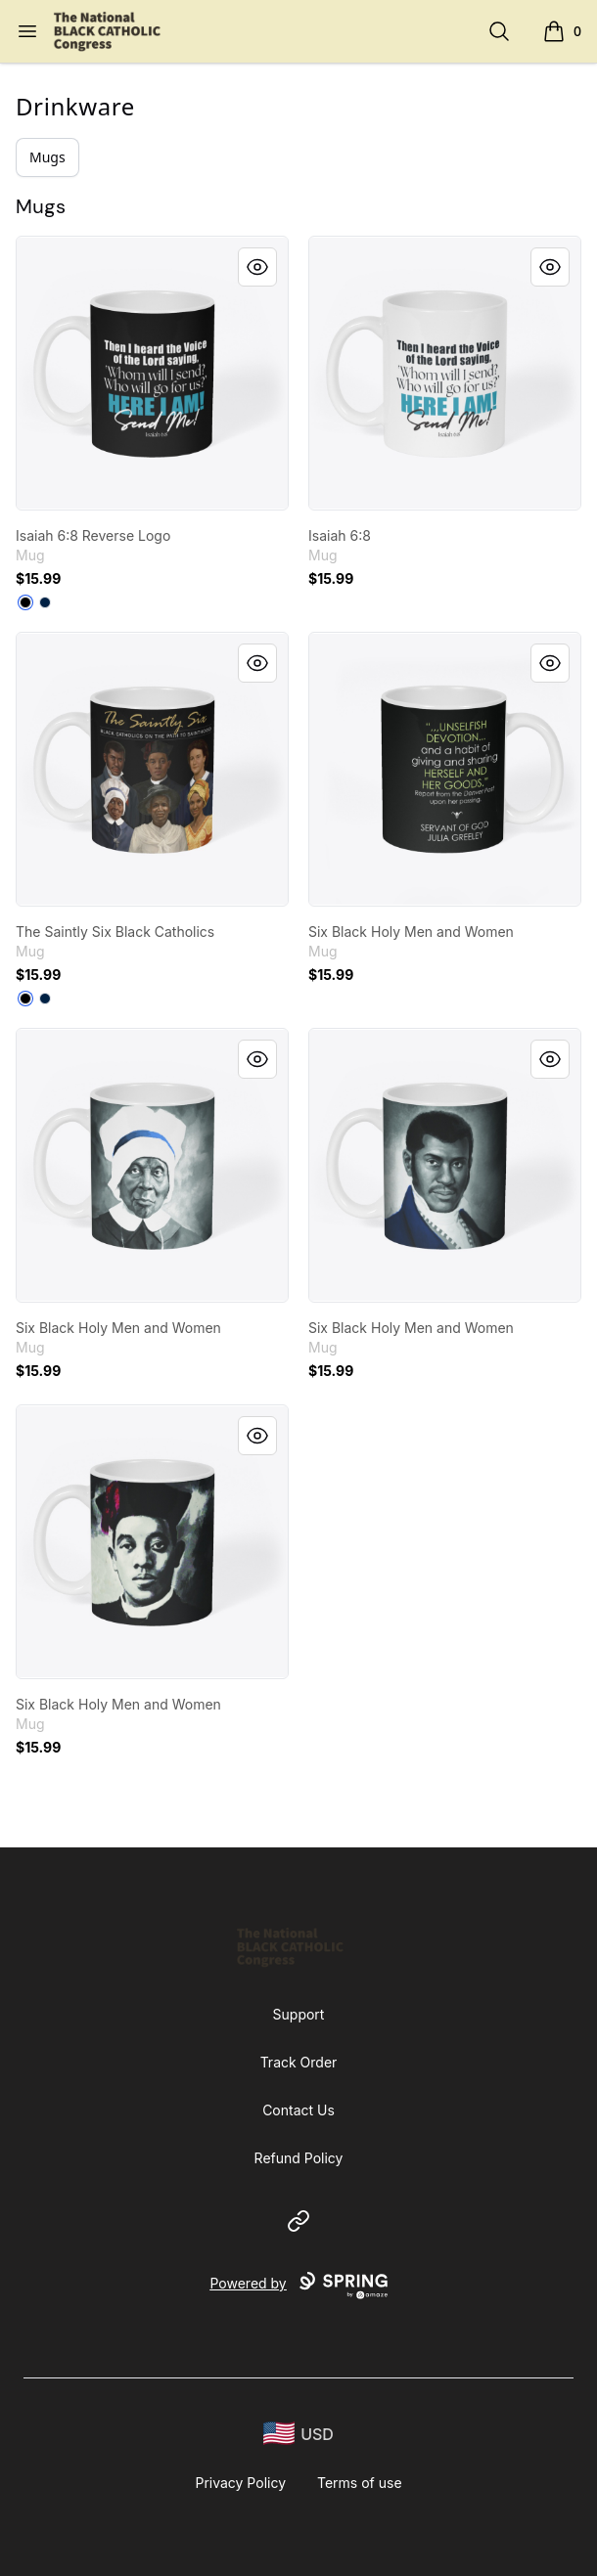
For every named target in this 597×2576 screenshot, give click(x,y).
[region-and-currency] (298, 2433)
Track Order (299, 2062)
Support (299, 2014)
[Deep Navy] (45, 602)
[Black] (25, 602)
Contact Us (298, 2110)
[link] (152, 373)
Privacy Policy (240, 2482)
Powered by (298, 2285)
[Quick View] (257, 267)
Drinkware (75, 106)
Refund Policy (299, 2158)
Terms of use (359, 2482)
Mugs (47, 157)
